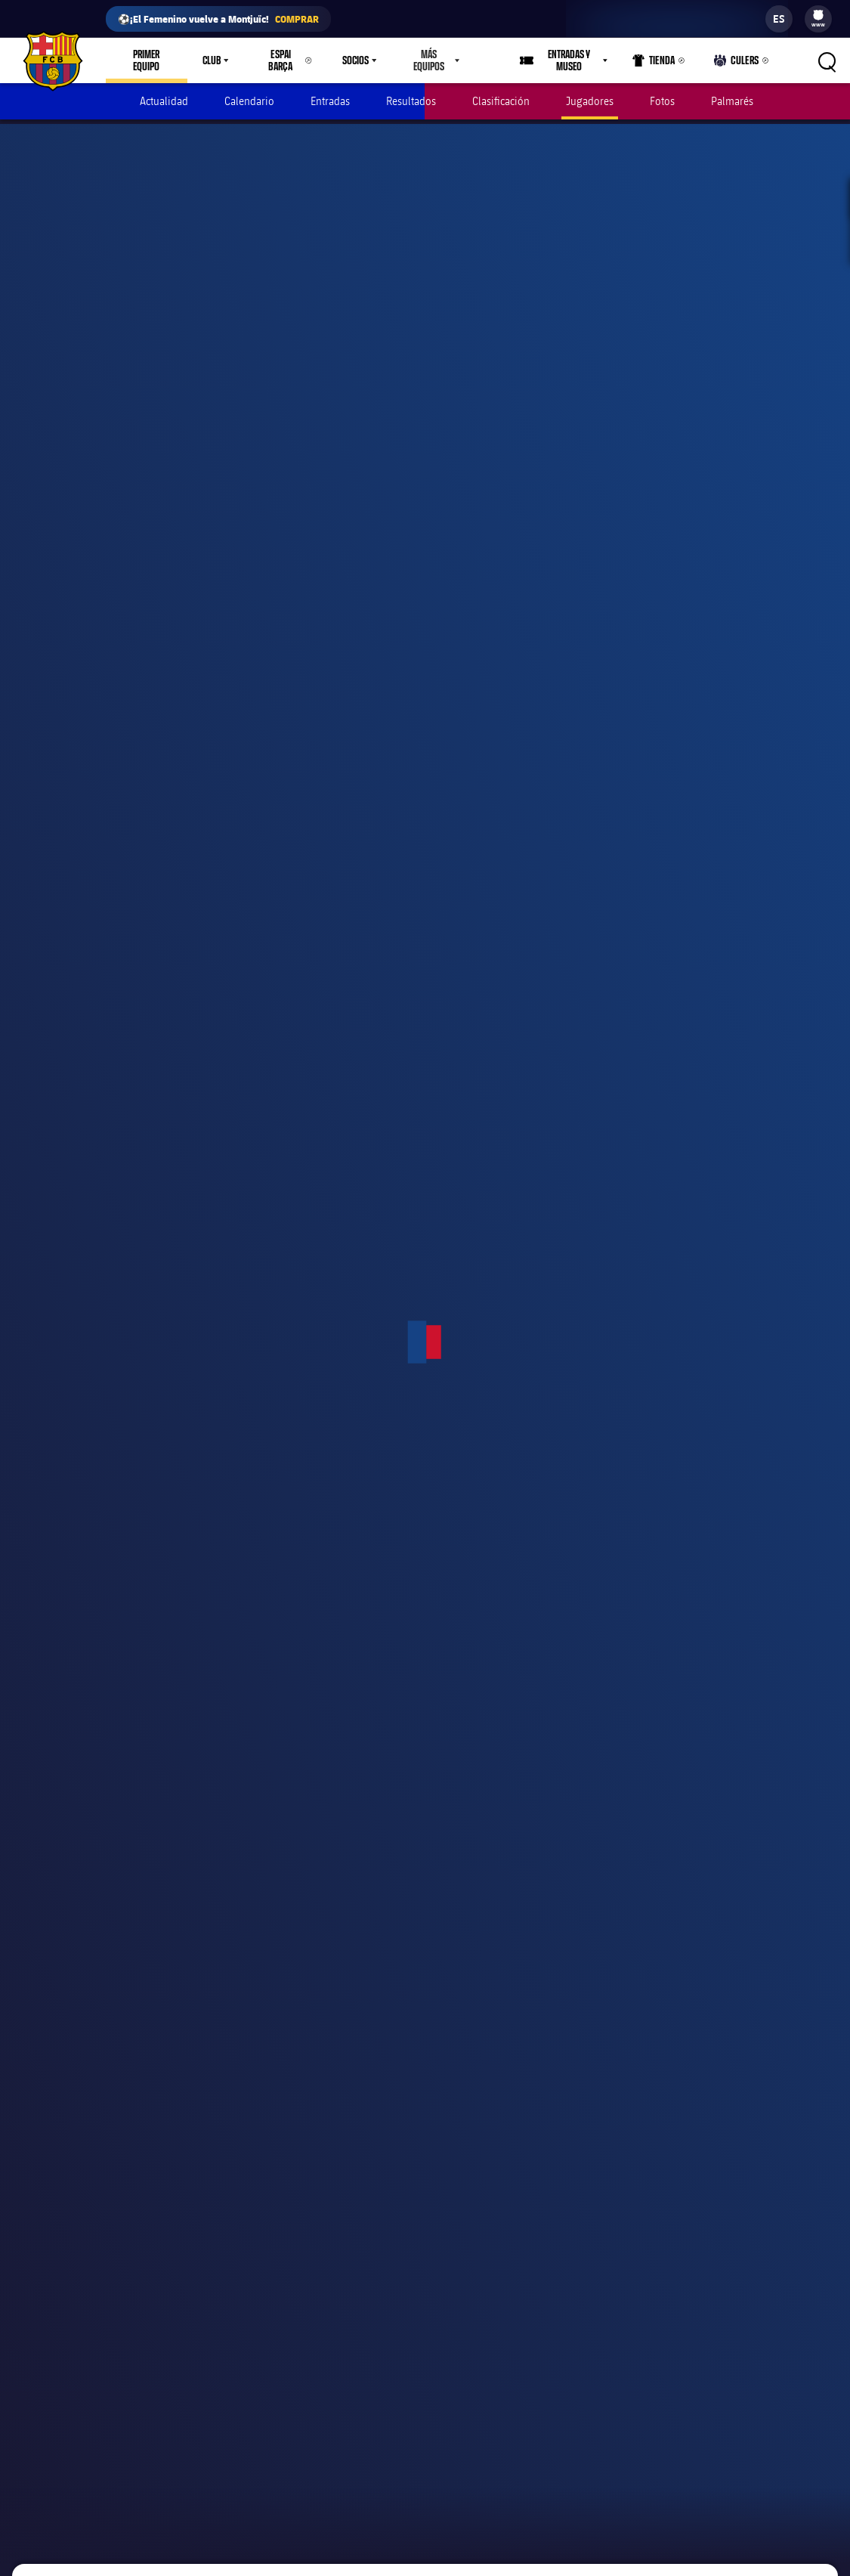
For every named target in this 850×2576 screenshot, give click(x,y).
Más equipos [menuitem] (428, 60)
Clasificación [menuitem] (501, 100)
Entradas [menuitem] (330, 100)
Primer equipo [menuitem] (147, 60)
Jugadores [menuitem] (590, 100)
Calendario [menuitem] (249, 100)
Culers (737, 63)
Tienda (656, 63)
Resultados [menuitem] (411, 100)
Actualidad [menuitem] (164, 100)
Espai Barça (280, 60)
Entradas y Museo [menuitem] (570, 60)
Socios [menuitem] (355, 60)
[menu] (818, 19)
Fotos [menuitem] (662, 100)
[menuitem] (818, 15)
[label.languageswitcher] (779, 19)
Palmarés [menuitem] (732, 100)
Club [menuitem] (212, 60)
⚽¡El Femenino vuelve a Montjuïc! (218, 18)
